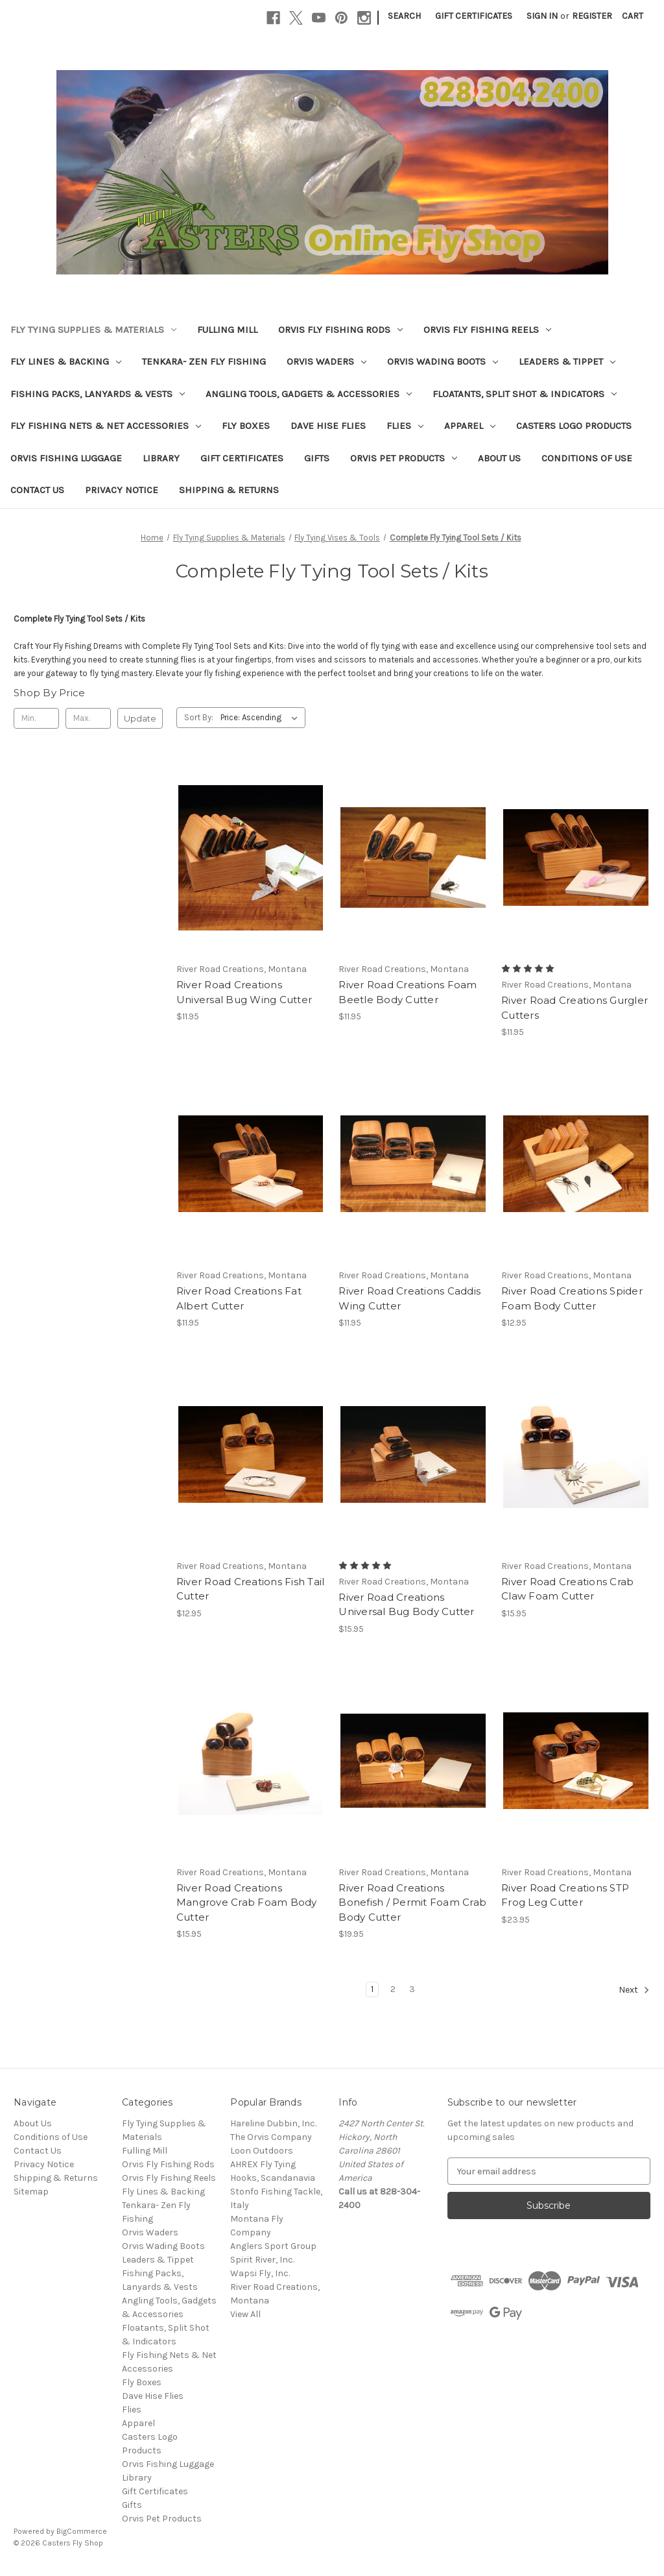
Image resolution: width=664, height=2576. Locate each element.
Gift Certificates (473, 15)
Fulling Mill (227, 329)
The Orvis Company (271, 2137)
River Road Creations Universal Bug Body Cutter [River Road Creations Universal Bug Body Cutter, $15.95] (406, 1604)
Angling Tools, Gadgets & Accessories (309, 394)
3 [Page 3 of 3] (412, 1989)
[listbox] (262, 717)
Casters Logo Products (574, 425)
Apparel (469, 425)
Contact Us (37, 490)
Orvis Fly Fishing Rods (340, 329)
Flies (404, 425)
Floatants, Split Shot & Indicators (525, 394)
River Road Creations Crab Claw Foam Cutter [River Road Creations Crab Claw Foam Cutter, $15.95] (567, 1589)
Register (592, 15)
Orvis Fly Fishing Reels (487, 329)
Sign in (542, 15)
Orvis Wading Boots (442, 361)
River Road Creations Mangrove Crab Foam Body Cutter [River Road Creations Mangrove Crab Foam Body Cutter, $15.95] (246, 1902)
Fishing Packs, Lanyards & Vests (97, 394)
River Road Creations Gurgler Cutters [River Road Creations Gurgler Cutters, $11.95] (574, 1007)
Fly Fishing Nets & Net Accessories (105, 425)
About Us (499, 458)
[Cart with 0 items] (632, 16)
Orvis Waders (326, 361)
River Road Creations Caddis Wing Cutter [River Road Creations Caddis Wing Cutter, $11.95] (409, 1298)
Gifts (316, 458)
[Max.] (88, 718)
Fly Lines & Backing (65, 361)
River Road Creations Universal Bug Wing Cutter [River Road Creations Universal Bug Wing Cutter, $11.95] (244, 992)
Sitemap (31, 2191)
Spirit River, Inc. (262, 2259)
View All (245, 2314)
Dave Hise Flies (328, 425)
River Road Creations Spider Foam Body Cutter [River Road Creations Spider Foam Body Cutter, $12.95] (572, 1298)
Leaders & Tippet (567, 361)
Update (140, 718)
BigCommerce (81, 2531)
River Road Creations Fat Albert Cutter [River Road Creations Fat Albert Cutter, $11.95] (239, 1298)
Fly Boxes (246, 425)
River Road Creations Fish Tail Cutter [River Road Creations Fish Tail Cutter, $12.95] (250, 1589)
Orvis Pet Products (403, 458)
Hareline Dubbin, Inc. (273, 2123)
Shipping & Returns (229, 490)
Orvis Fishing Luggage (66, 458)
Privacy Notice (121, 490)
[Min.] (36, 718)
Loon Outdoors (261, 2150)
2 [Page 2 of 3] (393, 1989)
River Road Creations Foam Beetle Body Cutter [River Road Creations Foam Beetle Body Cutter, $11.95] (407, 992)
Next (634, 1990)
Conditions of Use (586, 458)
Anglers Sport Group (273, 2246)
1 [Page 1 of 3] (372, 1989)
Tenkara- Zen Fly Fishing (204, 361)
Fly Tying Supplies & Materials (93, 329)
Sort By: (198, 717)
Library (161, 458)
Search (404, 15)
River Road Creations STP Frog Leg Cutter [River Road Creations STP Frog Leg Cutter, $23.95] (565, 1895)
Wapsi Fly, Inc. (260, 2273)
